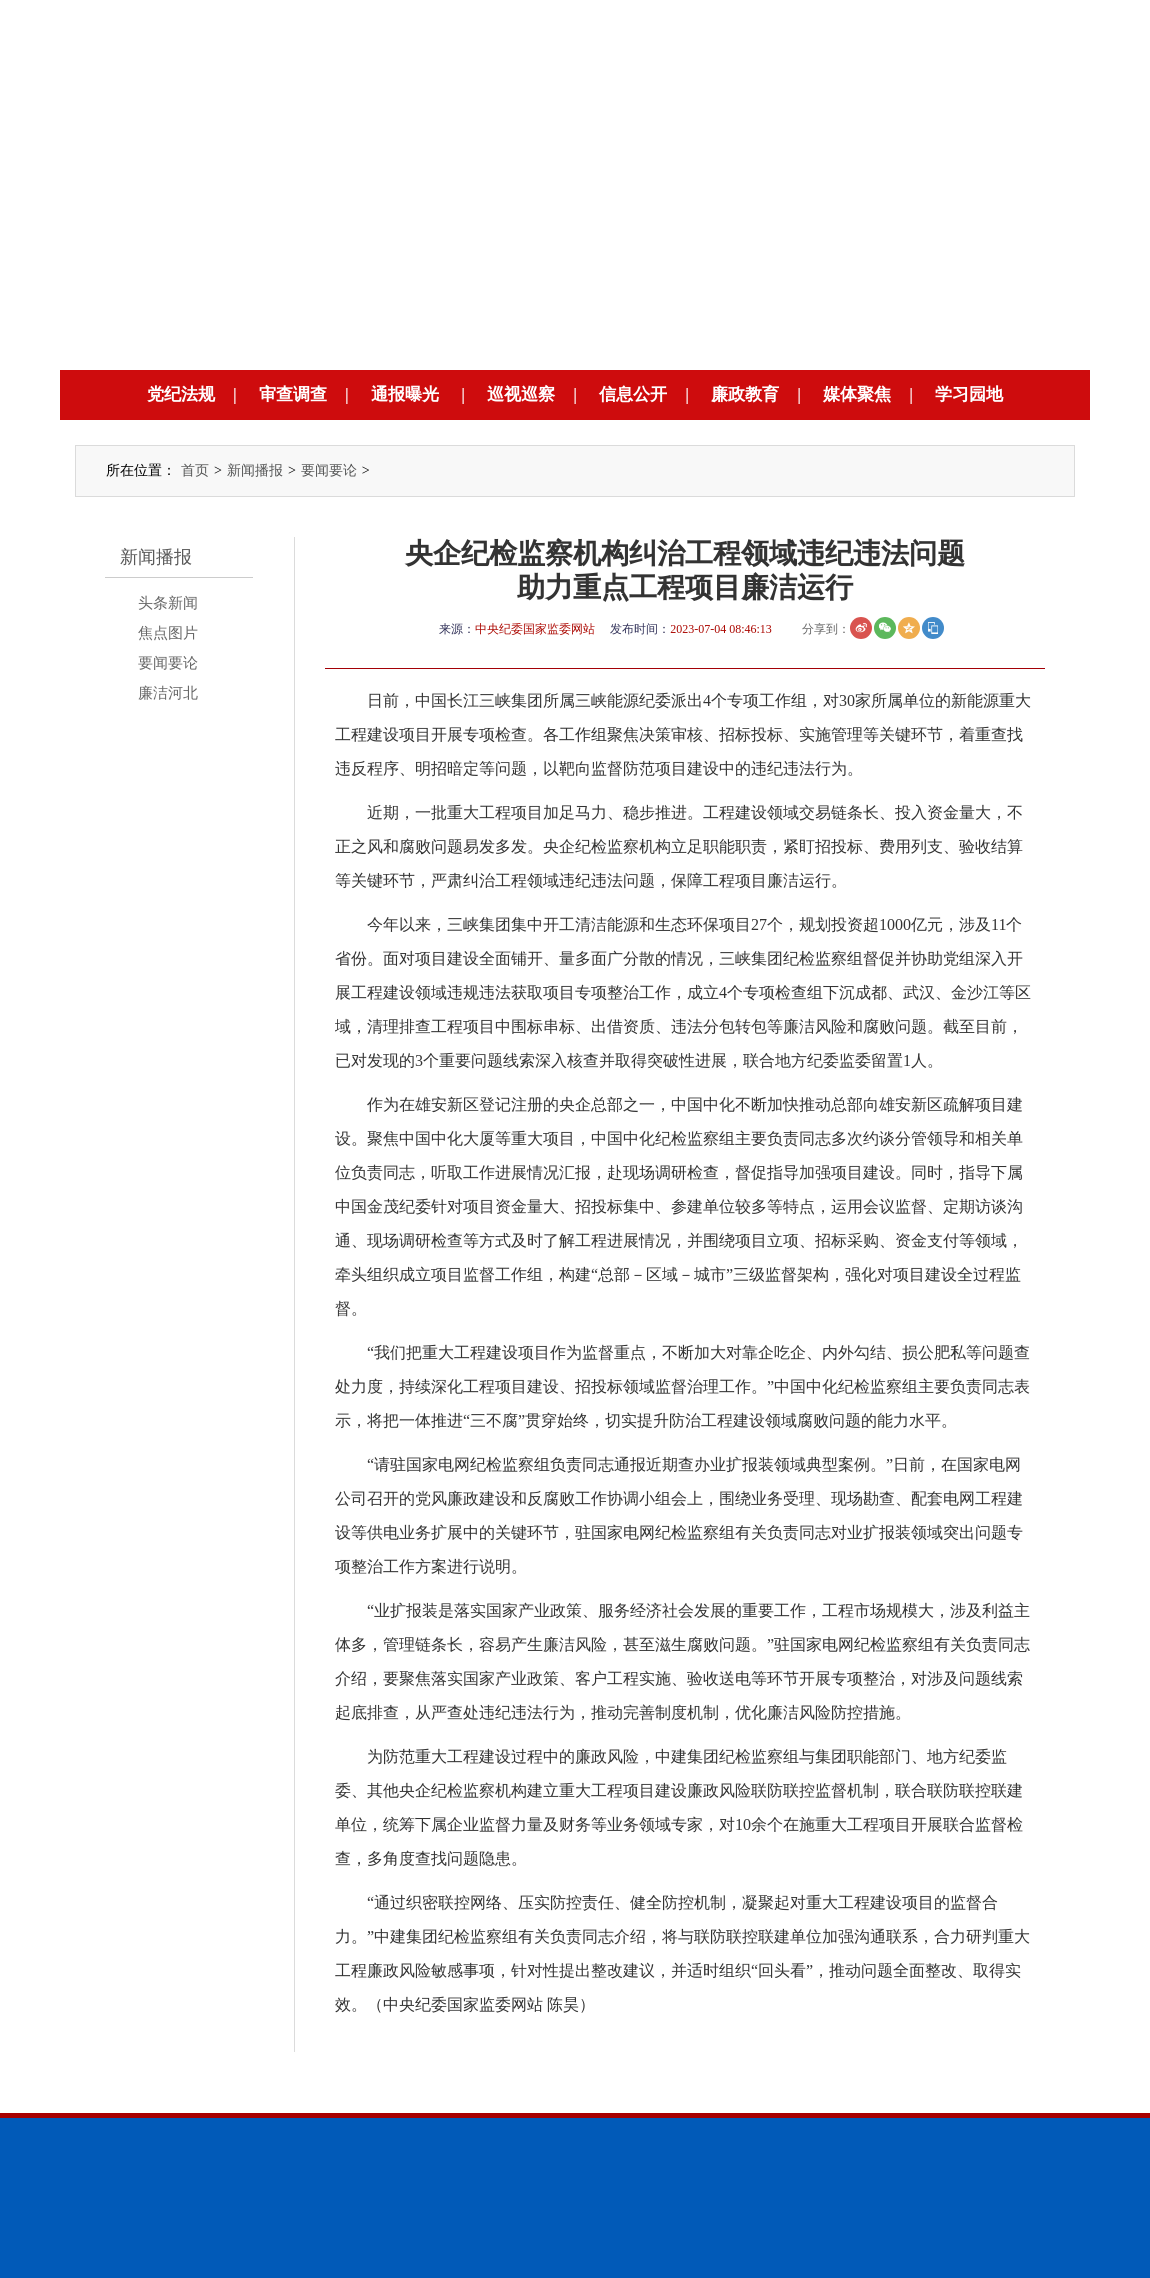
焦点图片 (168, 633)
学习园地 (969, 394)
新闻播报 (255, 470)
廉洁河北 (168, 693)
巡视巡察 (521, 394)
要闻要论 (329, 470)
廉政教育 (745, 394)
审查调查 (293, 394)
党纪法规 (181, 394)
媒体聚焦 (857, 394)
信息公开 (633, 394)
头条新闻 (168, 603)
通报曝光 (405, 394)
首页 (195, 470)
